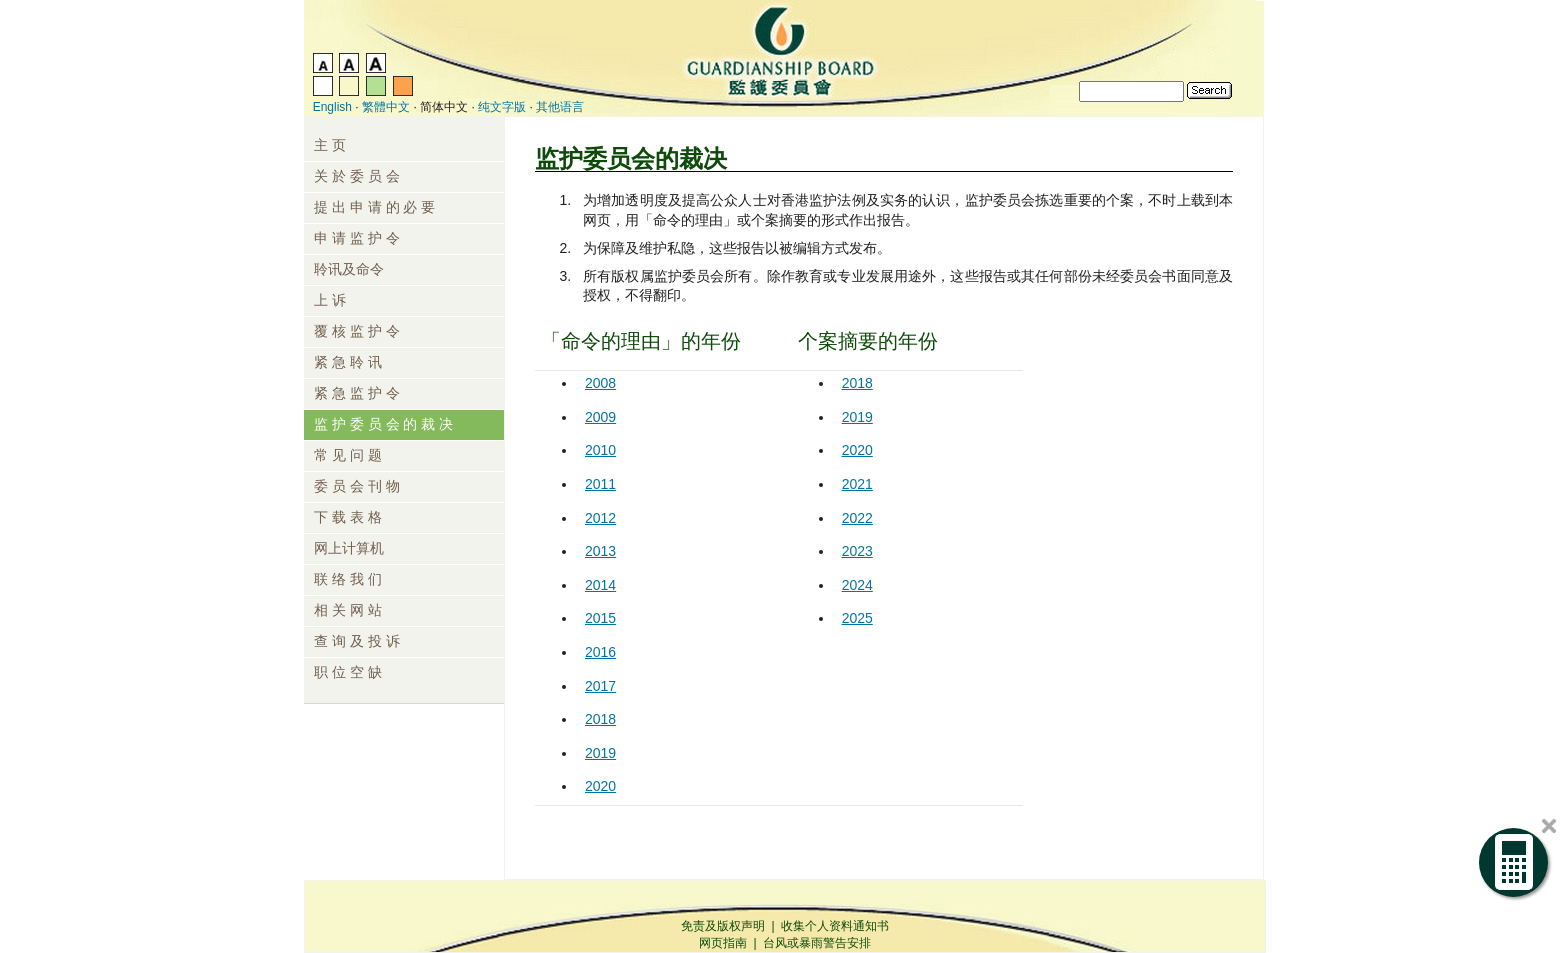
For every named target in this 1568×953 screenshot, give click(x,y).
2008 (600, 383)
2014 (600, 585)
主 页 (330, 145)
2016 (600, 652)
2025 (857, 618)
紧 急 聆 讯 (348, 362)
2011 (600, 484)
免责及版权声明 (723, 926)
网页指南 (723, 943)
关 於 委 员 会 (357, 176)
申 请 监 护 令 (357, 238)
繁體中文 (386, 107)
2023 (857, 551)
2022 (857, 518)
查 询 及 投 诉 (357, 641)
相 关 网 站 (348, 610)
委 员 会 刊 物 (357, 486)
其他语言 (560, 107)
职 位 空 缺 (348, 672)
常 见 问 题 (348, 455)
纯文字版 (502, 107)
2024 (857, 585)
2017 (600, 686)
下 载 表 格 (348, 517)
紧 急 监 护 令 (357, 393)
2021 (857, 484)
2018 (600, 719)
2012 (600, 518)
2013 (600, 551)
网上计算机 (349, 548)
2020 (600, 786)
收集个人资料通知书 (835, 926)
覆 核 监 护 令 (357, 331)
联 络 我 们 (348, 579)
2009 (600, 417)
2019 (600, 753)
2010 (600, 450)
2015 (600, 618)
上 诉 (330, 300)
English (332, 107)
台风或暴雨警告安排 (817, 943)
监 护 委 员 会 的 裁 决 (383, 424)
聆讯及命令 (349, 269)
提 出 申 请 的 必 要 (374, 207)
